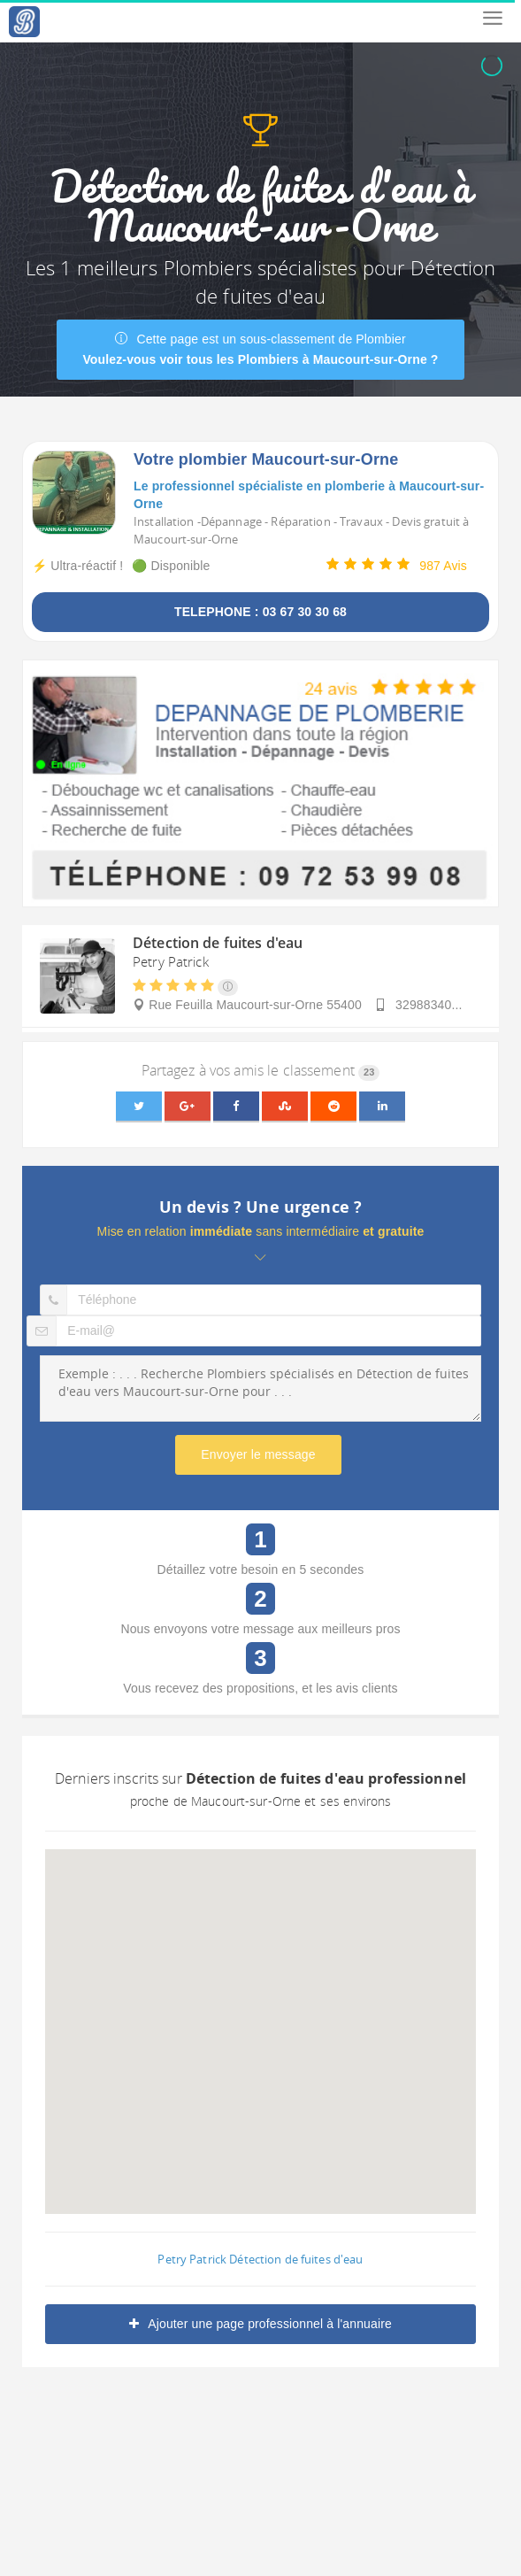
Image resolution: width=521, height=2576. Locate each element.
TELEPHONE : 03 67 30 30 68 (260, 612)
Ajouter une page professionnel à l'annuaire (260, 2324)
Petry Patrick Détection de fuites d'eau (260, 2259)
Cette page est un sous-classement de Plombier (260, 349)
